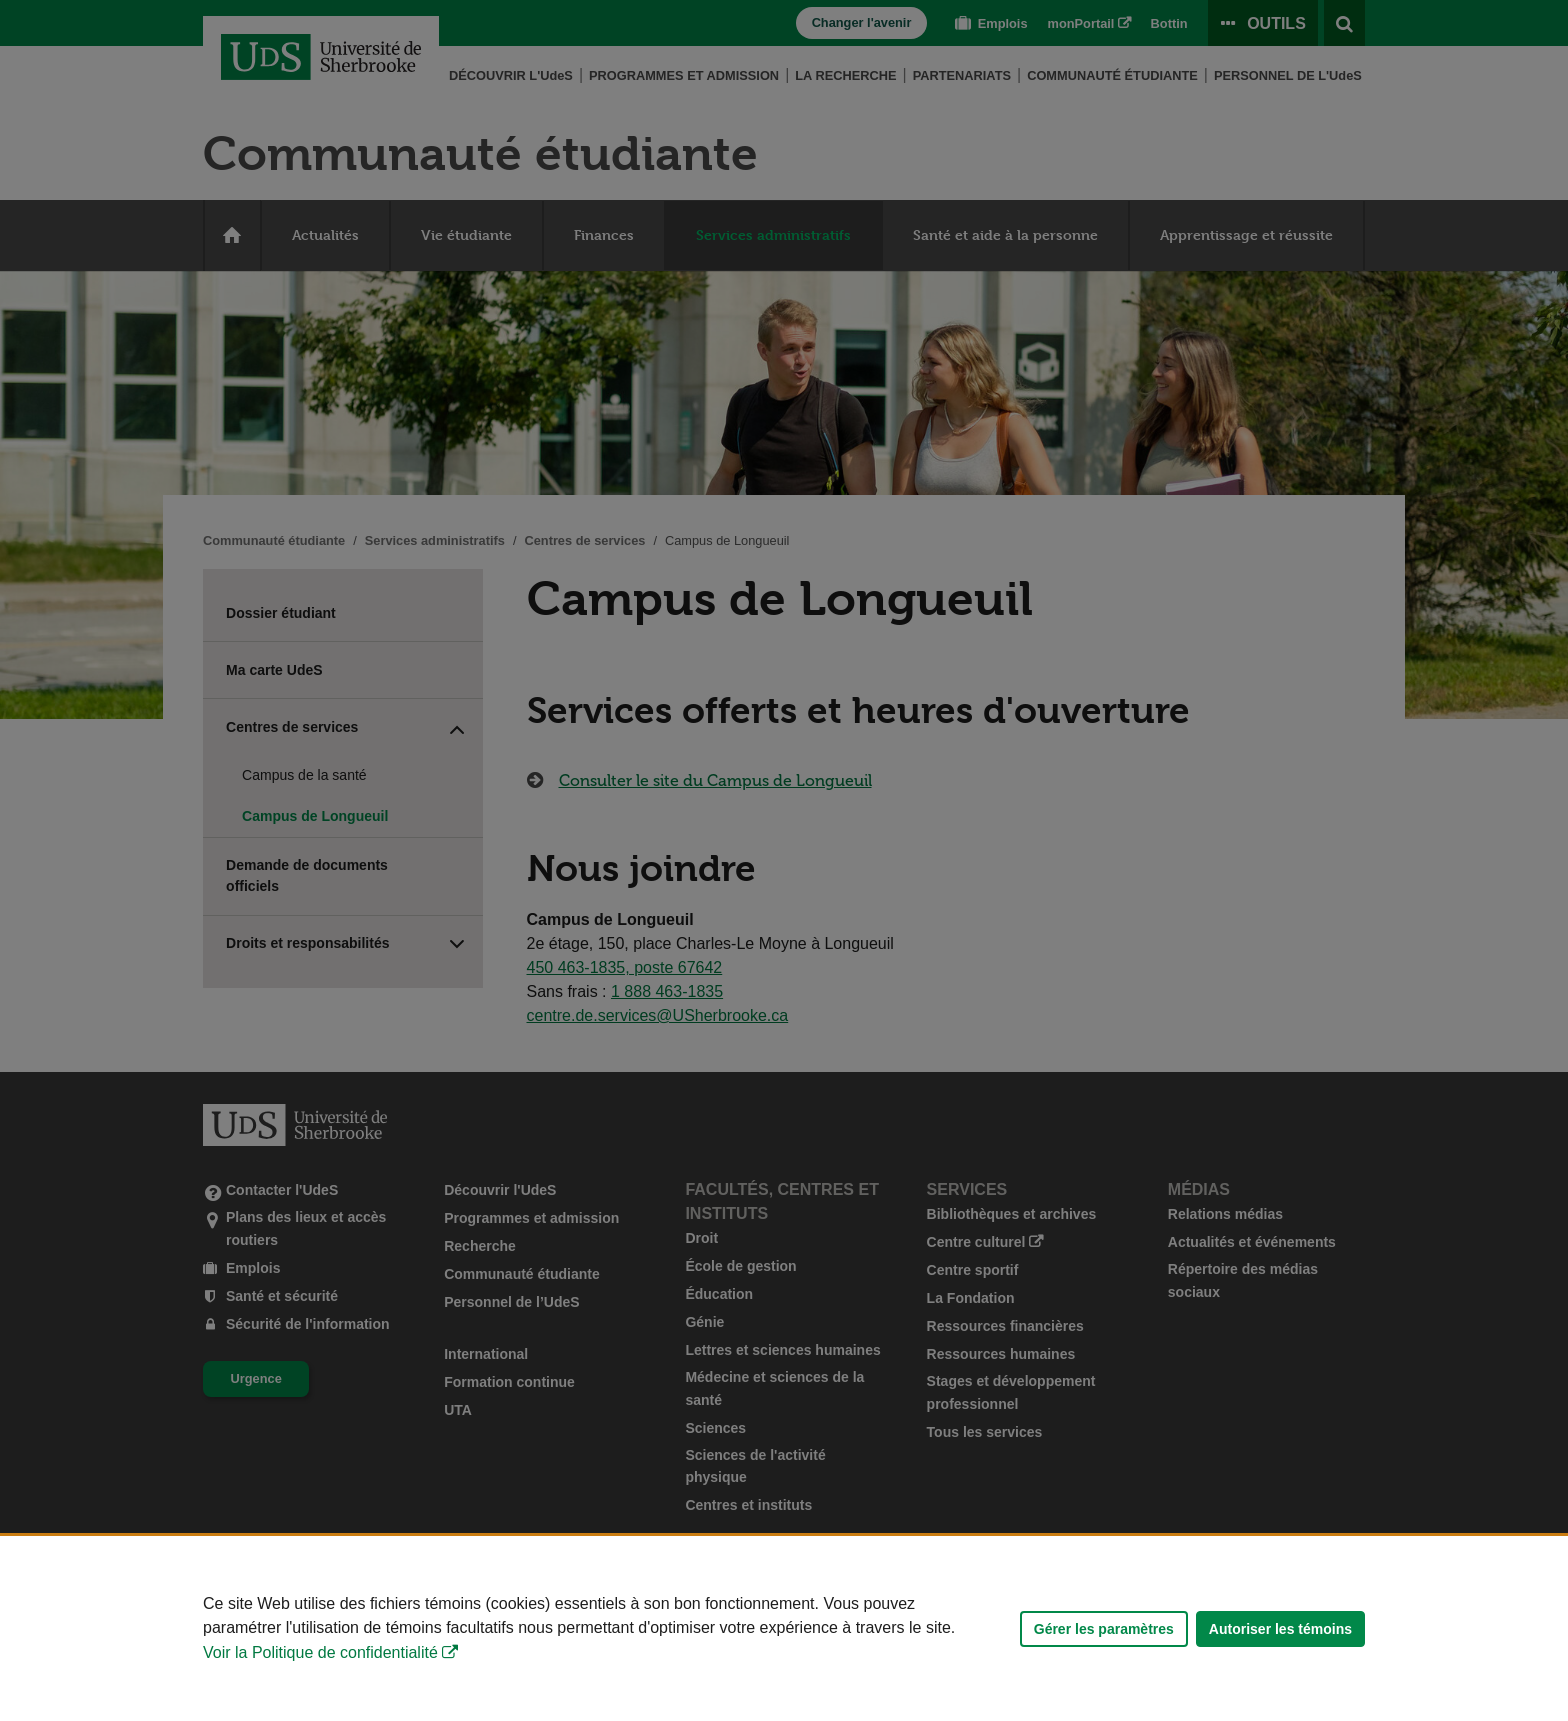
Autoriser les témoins (1280, 1629)
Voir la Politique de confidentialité (320, 1652)
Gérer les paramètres (1104, 1629)
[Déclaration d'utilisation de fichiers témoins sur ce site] (784, 1628)
